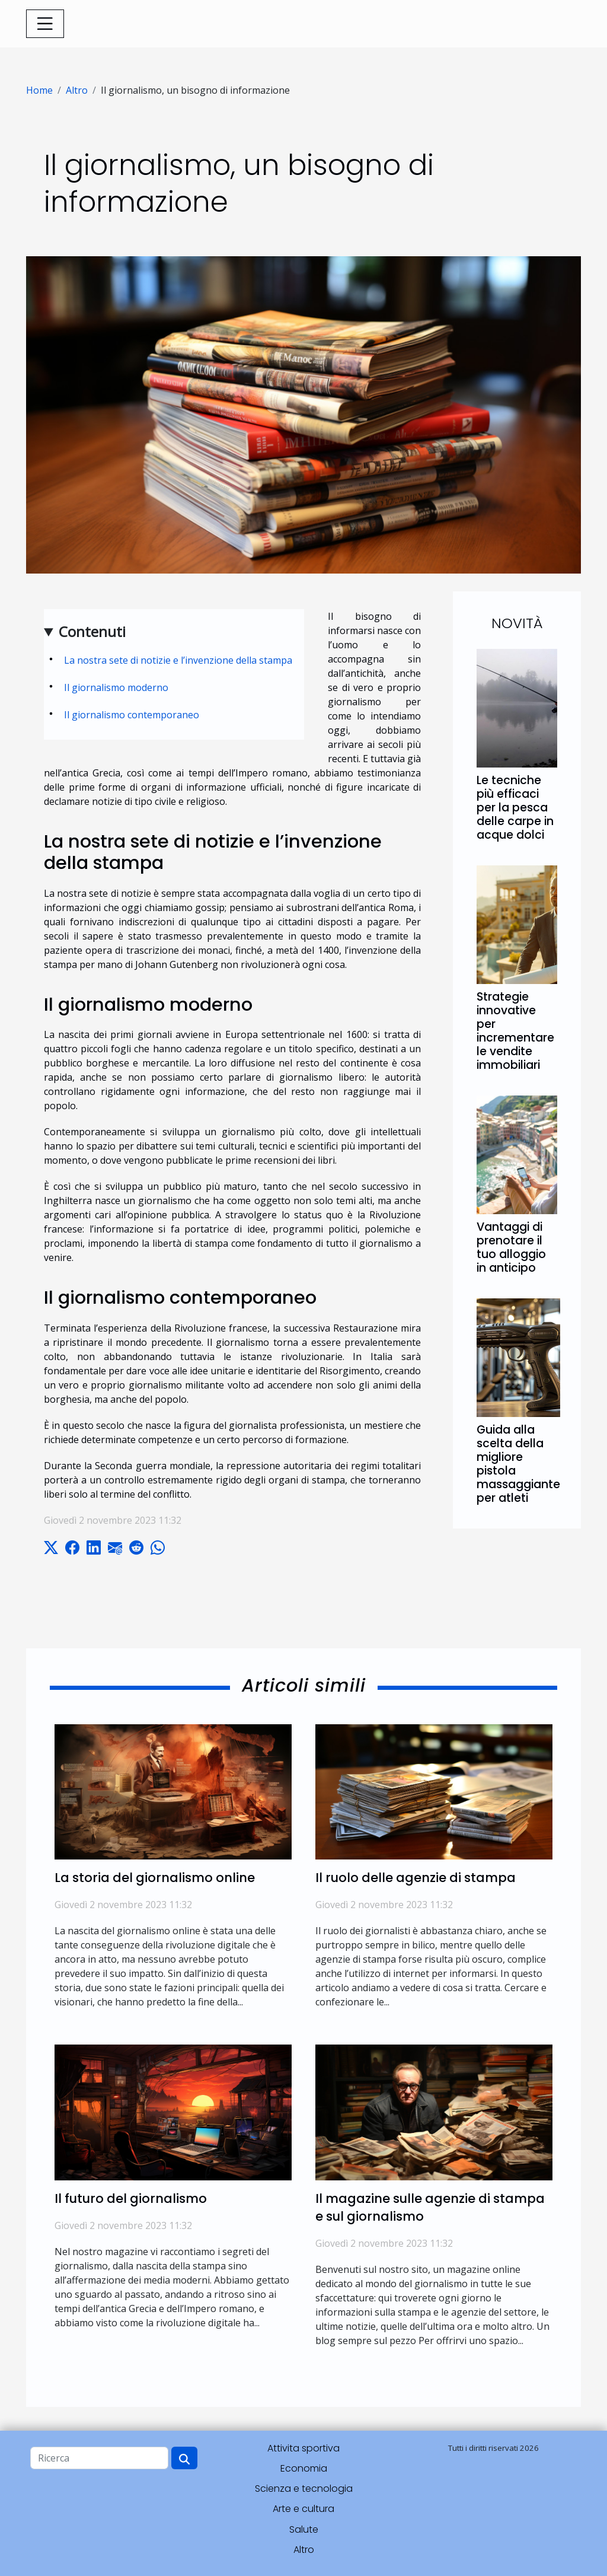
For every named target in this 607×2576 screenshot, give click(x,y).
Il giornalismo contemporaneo (131, 714)
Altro (77, 90)
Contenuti (92, 631)
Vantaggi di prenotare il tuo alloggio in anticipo (511, 1247)
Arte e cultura (303, 2508)
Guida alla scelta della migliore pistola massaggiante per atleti (518, 1464)
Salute (303, 2529)
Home (39, 90)
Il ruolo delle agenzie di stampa (415, 1877)
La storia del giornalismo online (155, 1877)
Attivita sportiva (303, 2448)
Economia (303, 2468)
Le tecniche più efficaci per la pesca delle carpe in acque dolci (515, 807)
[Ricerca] (99, 2458)
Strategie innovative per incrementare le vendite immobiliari (515, 1031)
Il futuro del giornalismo (131, 2198)
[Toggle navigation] (45, 23)
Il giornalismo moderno (116, 687)
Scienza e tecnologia (304, 2488)
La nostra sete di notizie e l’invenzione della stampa (178, 660)
